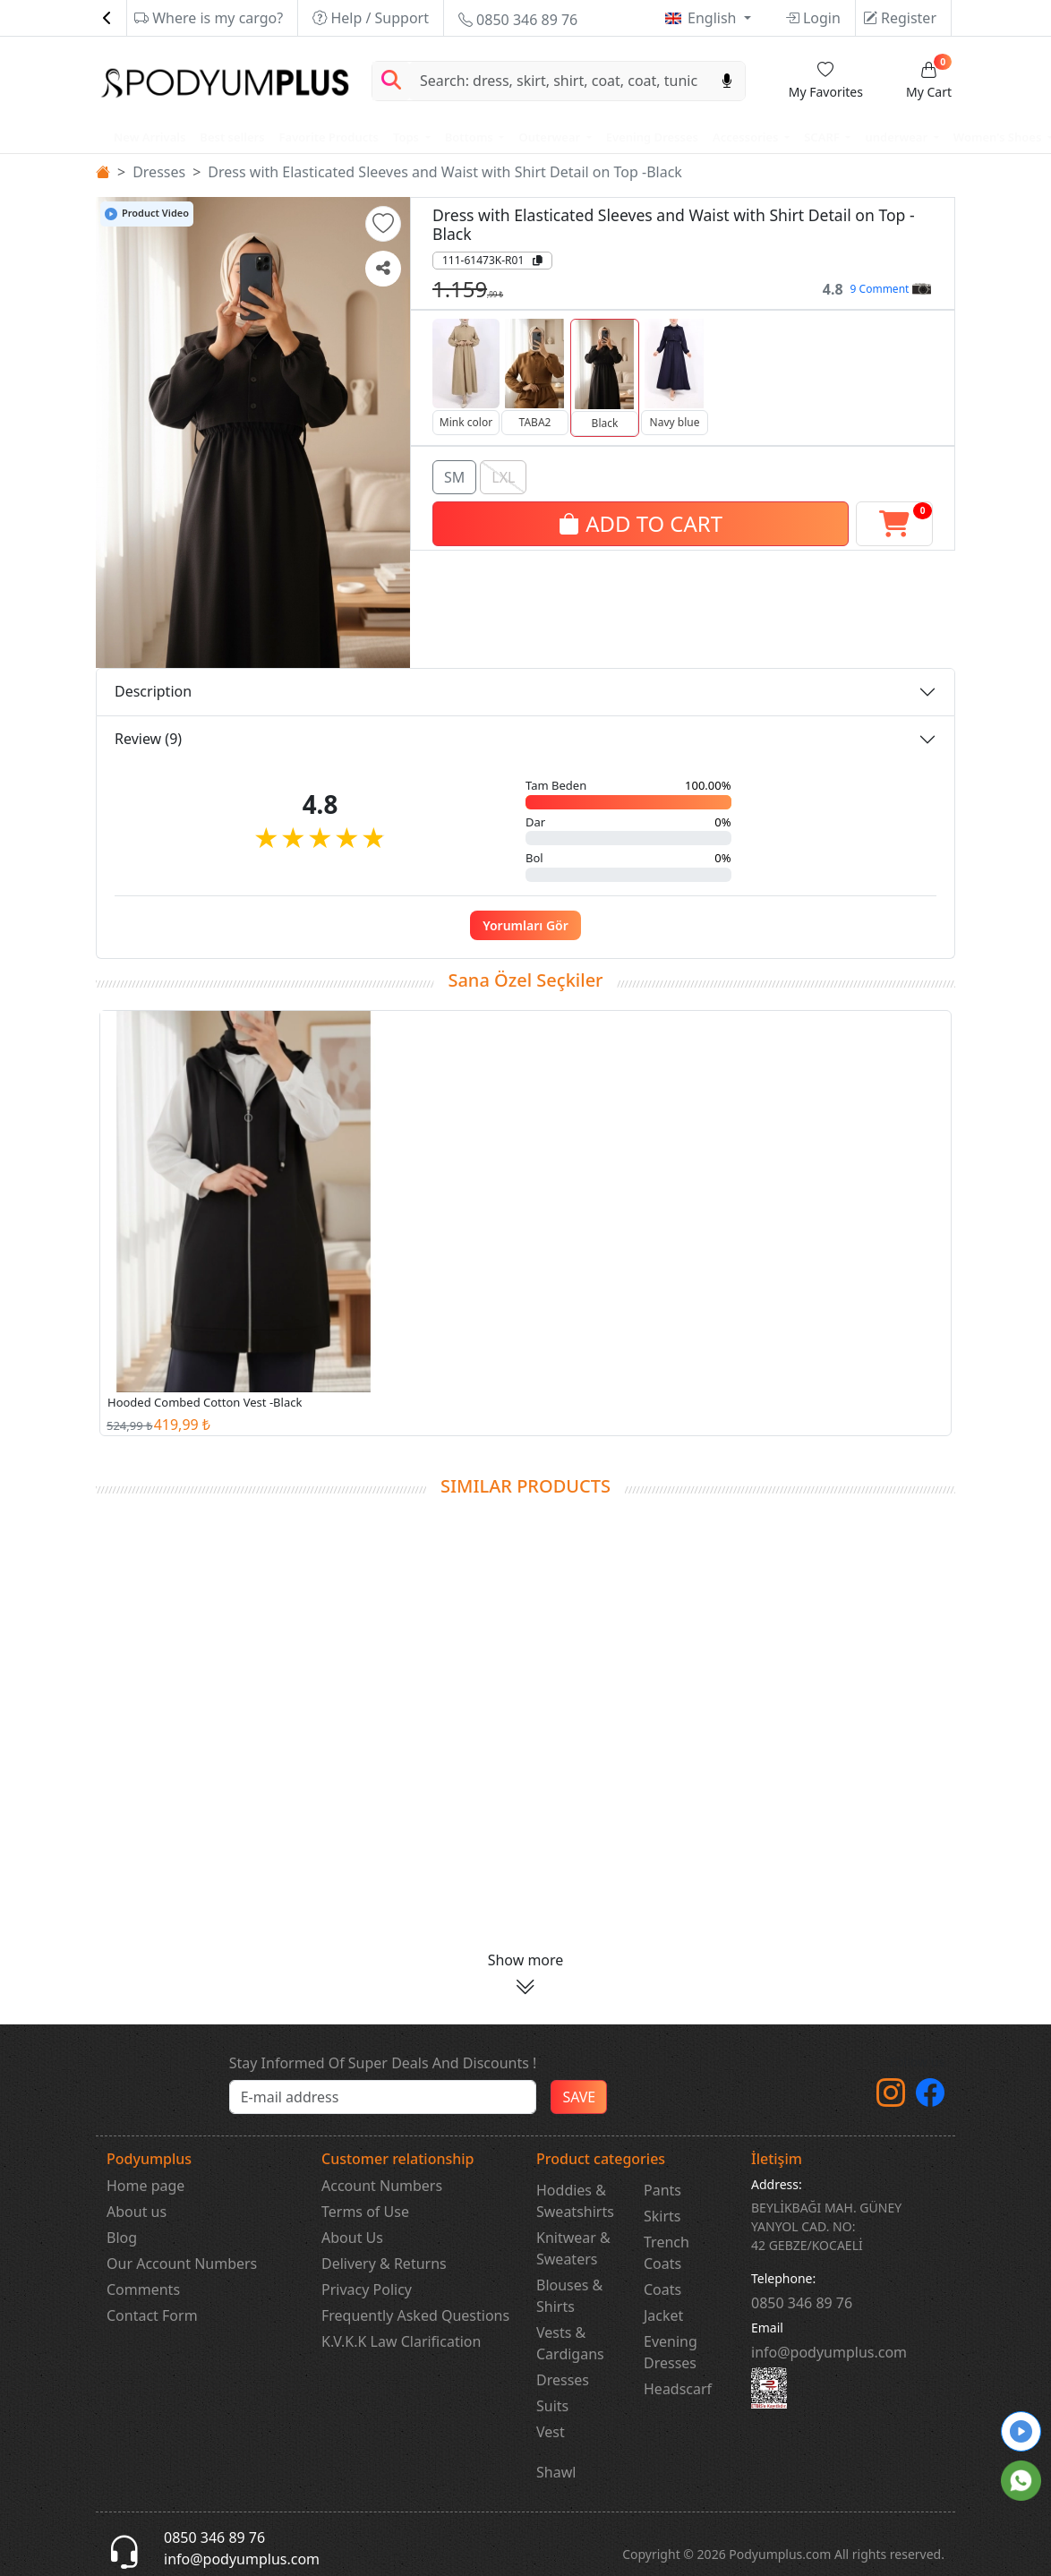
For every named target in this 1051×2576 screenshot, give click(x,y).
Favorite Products (329, 137)
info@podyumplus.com (829, 2352)
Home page (145, 2185)
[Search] (559, 81)
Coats (662, 2289)
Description (153, 691)
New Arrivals (149, 137)
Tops (407, 137)
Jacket (663, 2315)
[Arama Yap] (391, 81)
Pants (662, 2190)
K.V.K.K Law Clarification (401, 2341)
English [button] (714, 18)
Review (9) (148, 739)
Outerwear (550, 137)
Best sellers (232, 137)
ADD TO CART (640, 520)
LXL (503, 474)
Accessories (747, 137)
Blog (122, 2237)
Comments (143, 2289)
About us (137, 2211)
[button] (383, 224)
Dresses (158, 172)
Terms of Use (365, 2211)
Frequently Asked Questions (415, 2315)
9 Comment (890, 288)
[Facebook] (930, 2098)
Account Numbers (381, 2185)
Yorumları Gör (525, 925)
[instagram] (890, 2098)
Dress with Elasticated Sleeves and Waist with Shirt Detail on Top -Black (445, 172)
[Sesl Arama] (727, 81)
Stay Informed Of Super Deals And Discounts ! (383, 2063)
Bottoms (470, 137)
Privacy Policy (366, 2289)
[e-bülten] (383, 2097)
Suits (552, 2406)
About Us (352, 2237)
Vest (550, 2432)
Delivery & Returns (384, 2263)
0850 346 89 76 (517, 20)
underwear (897, 137)
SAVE (578, 2097)
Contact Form (152, 2315)
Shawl (556, 2472)
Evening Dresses (652, 137)
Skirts (662, 2216)
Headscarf (678, 2389)
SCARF (823, 137)
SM (454, 474)
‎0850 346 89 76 (801, 2303)
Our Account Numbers (182, 2263)
